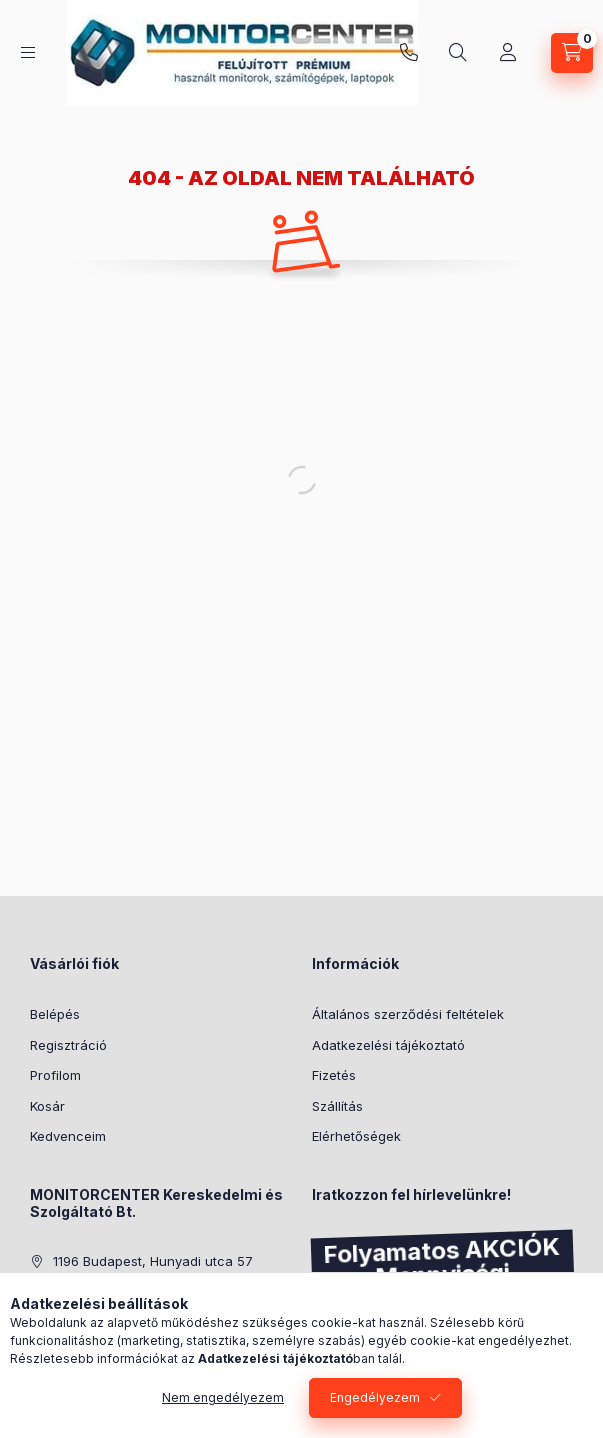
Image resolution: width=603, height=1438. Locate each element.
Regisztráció (68, 1045)
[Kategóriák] (28, 52)
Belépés (55, 1014)
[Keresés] (458, 53)
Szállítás (337, 1106)
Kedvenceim (68, 1136)
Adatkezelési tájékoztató (388, 1045)
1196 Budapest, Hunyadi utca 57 (153, 1261)
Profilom (55, 1075)
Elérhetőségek (356, 1136)
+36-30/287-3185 (409, 53)
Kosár (47, 1106)
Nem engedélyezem (223, 1397)
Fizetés (334, 1075)
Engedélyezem (375, 1397)
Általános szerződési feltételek (408, 1014)
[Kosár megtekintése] (572, 53)
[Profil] (508, 53)
